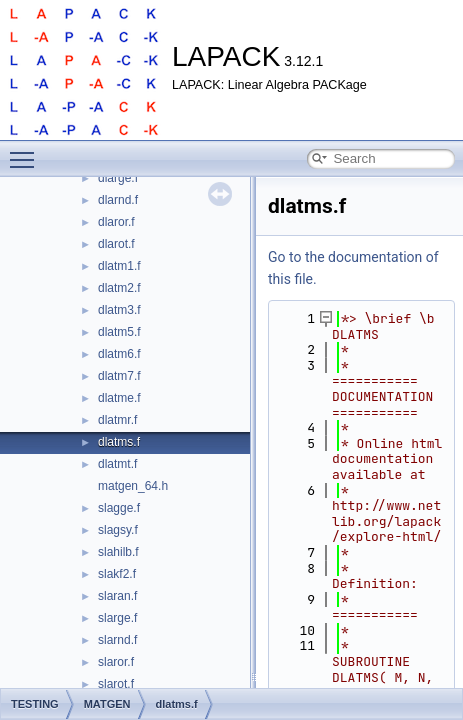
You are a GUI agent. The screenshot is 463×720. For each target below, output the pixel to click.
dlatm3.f (119, 310)
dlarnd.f (118, 200)
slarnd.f (117, 640)
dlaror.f (116, 222)
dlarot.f (116, 244)
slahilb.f (118, 552)
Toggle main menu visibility (27, 151)
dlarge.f (118, 178)
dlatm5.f (119, 332)
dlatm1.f (119, 266)
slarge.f (117, 618)
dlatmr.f (117, 420)
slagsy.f (118, 530)
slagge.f (119, 508)
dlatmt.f (117, 464)
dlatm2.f (119, 288)
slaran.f (117, 596)
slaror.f (116, 662)
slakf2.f (117, 574)
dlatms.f (119, 442)
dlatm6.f (119, 354)
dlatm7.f (119, 376)
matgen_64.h (133, 486)
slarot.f (116, 684)
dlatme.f (119, 398)
